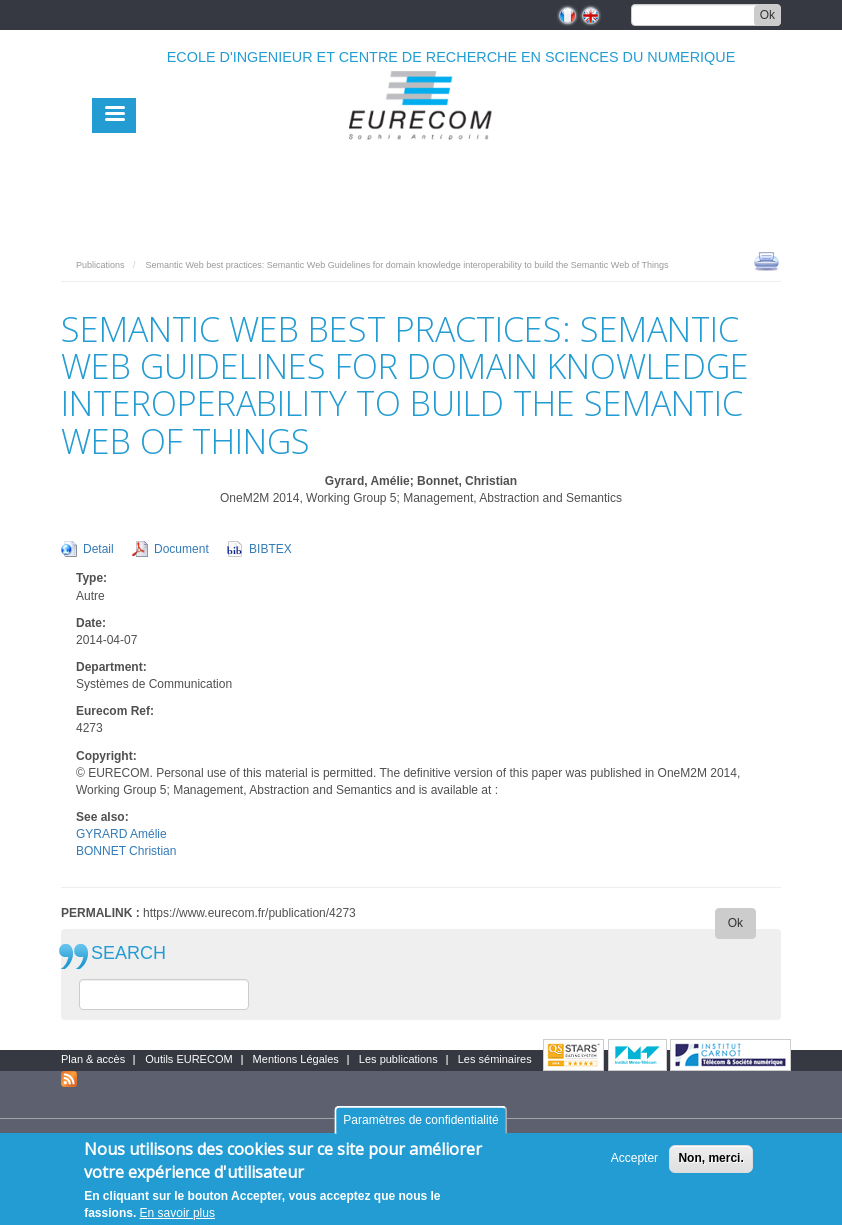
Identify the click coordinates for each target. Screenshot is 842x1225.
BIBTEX (270, 549)
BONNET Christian (126, 851)
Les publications (398, 1059)
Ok (767, 15)
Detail (98, 549)
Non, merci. (710, 1166)
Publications (100, 265)
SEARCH (128, 953)
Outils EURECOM (188, 1059)
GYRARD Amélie (121, 834)
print (766, 260)
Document (181, 549)
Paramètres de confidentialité (420, 1127)
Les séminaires (495, 1059)
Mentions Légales (296, 1059)
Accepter (634, 1166)
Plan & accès (93, 1059)
